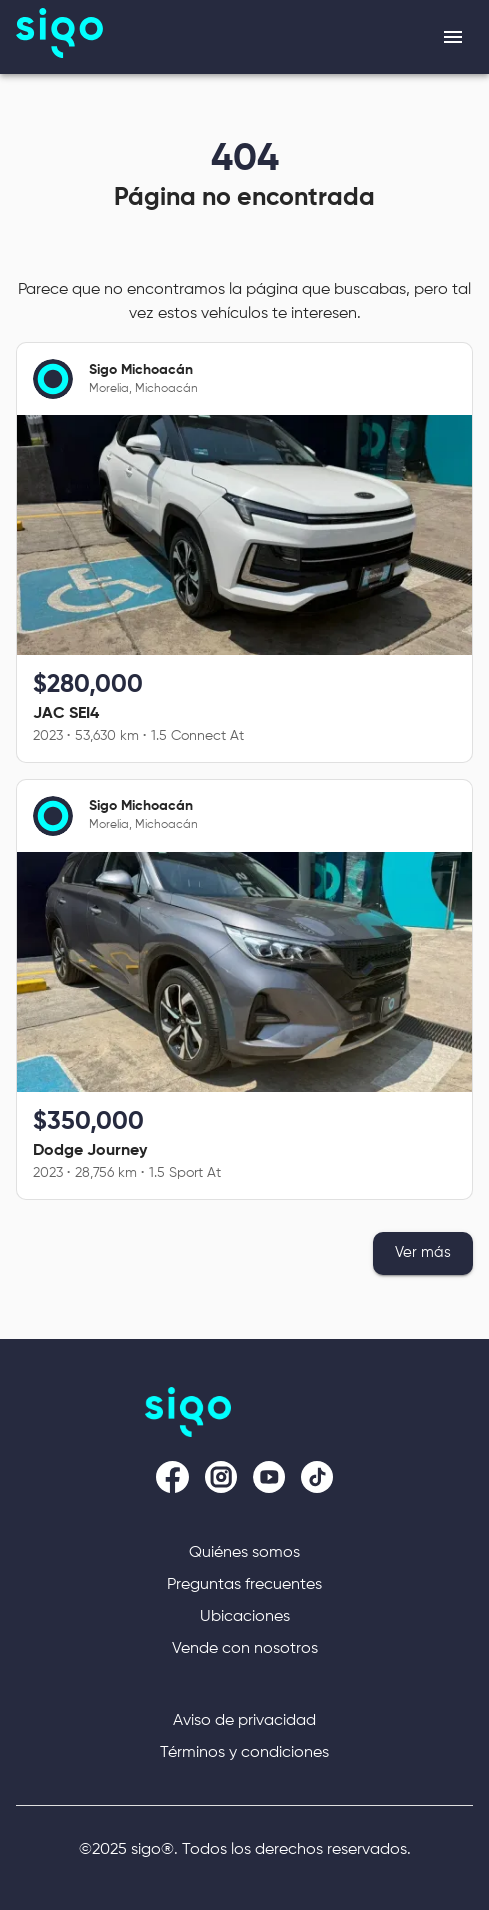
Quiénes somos (244, 1553)
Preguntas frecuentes (244, 1585)
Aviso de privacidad (244, 1721)
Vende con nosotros (245, 1649)
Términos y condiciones (244, 1753)
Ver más (423, 1253)
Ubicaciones (245, 1617)
